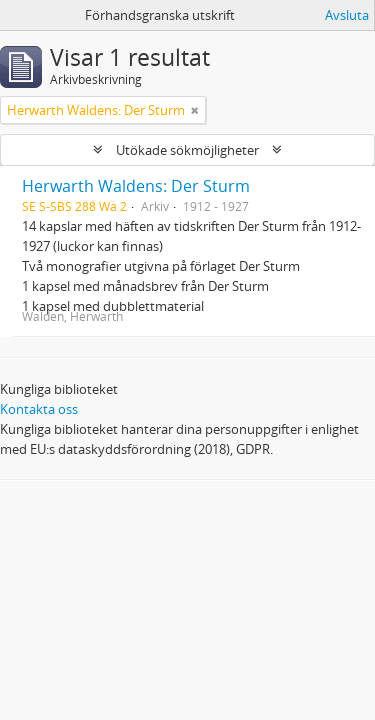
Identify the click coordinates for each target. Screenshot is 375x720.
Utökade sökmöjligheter (187, 150)
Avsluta (347, 15)
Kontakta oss (39, 409)
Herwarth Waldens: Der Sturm (136, 186)
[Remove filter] (195, 110)
